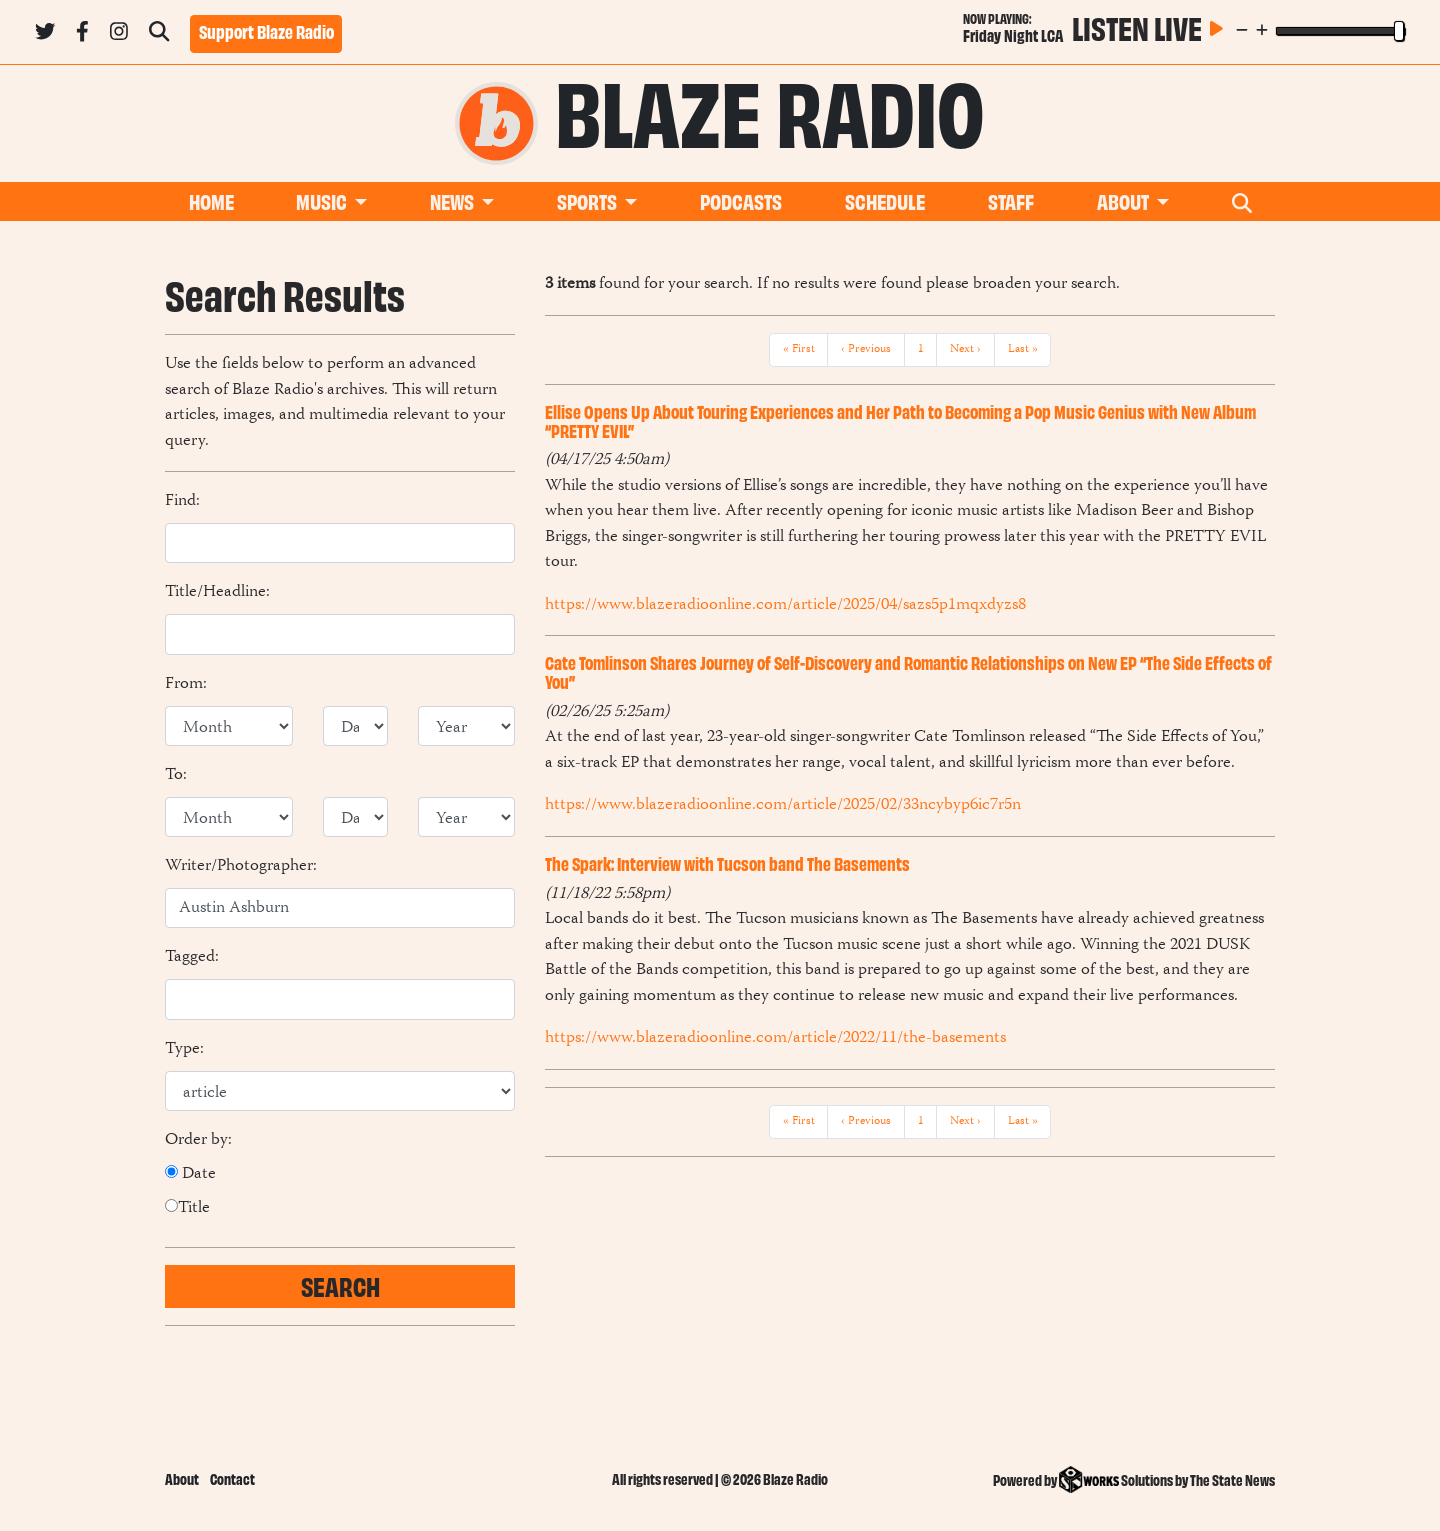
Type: (184, 1050)
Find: (182, 502)
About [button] (1124, 200)
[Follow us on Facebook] (82, 35)
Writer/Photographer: (241, 867)
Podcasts (741, 200)
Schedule (885, 200)
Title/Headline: (217, 593)
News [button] (453, 200)
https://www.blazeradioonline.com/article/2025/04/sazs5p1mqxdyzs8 (785, 605)
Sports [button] (588, 200)
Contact (232, 1478)
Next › (965, 349)
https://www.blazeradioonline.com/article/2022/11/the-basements (775, 1038)
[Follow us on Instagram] (119, 35)
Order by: (198, 1141)
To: (176, 776)
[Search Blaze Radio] (159, 35)
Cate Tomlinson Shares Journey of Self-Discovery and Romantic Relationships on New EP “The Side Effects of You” (908, 671)
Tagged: (192, 958)
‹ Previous (866, 349)
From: (186, 685)
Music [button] (323, 200)
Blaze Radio (770, 108)
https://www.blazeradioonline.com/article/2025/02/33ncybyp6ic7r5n (783, 805)
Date (190, 1175)
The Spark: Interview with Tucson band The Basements (727, 863)
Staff (1011, 200)
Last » (1023, 349)
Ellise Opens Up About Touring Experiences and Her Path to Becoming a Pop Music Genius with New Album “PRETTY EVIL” (900, 420)
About (182, 1478)
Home (211, 200)
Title (187, 1209)
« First (799, 349)
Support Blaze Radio (266, 31)
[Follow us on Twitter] (45, 35)
